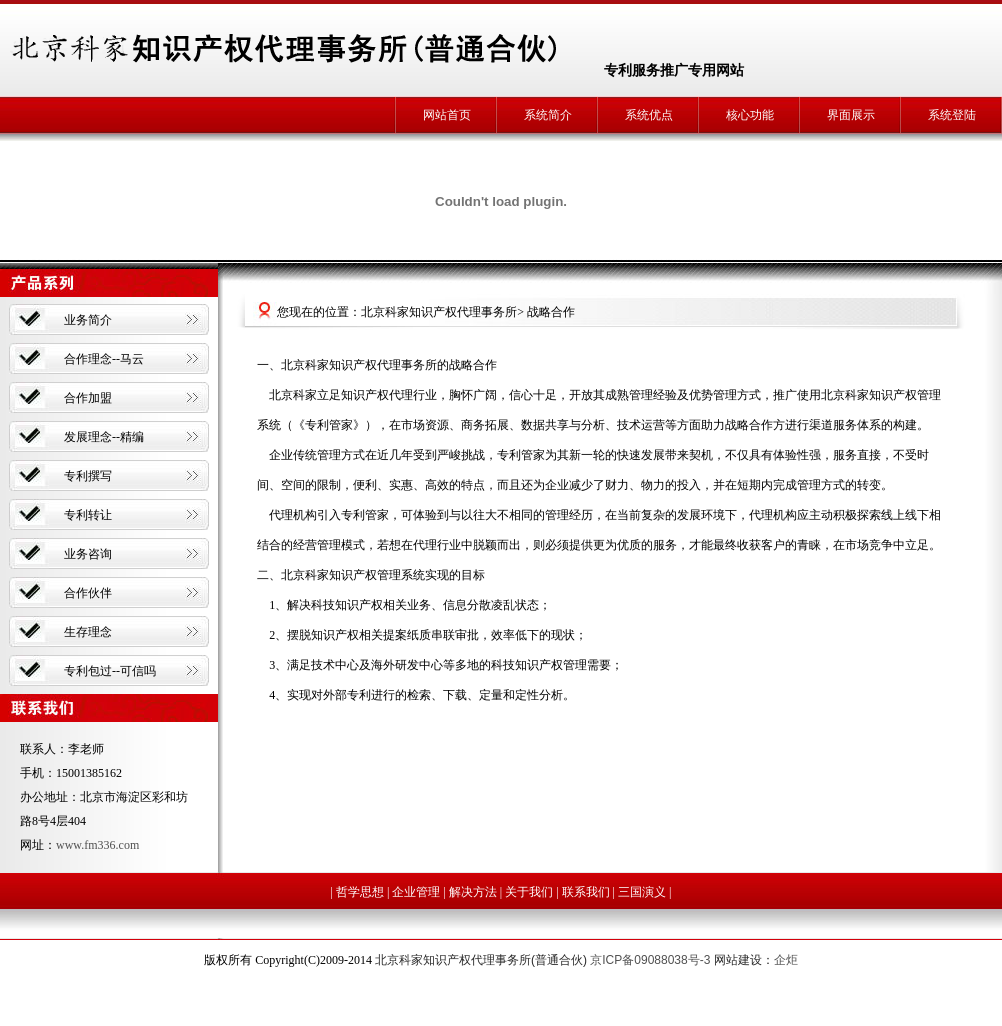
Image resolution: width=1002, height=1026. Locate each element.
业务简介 (88, 320)
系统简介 (548, 115)
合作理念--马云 (104, 359)
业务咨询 (88, 554)
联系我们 (586, 892)
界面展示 (851, 115)
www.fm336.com (97, 845)
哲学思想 (360, 892)
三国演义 (642, 892)
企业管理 (416, 892)
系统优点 (649, 115)
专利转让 (88, 515)
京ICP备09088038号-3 (650, 960)
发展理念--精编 (104, 437)
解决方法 (473, 892)
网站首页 (447, 115)
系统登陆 (952, 115)
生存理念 (88, 632)
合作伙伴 (88, 593)
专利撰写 (88, 476)
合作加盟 (88, 398)
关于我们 (529, 892)
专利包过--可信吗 (110, 671)
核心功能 (750, 115)
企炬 (786, 960)
